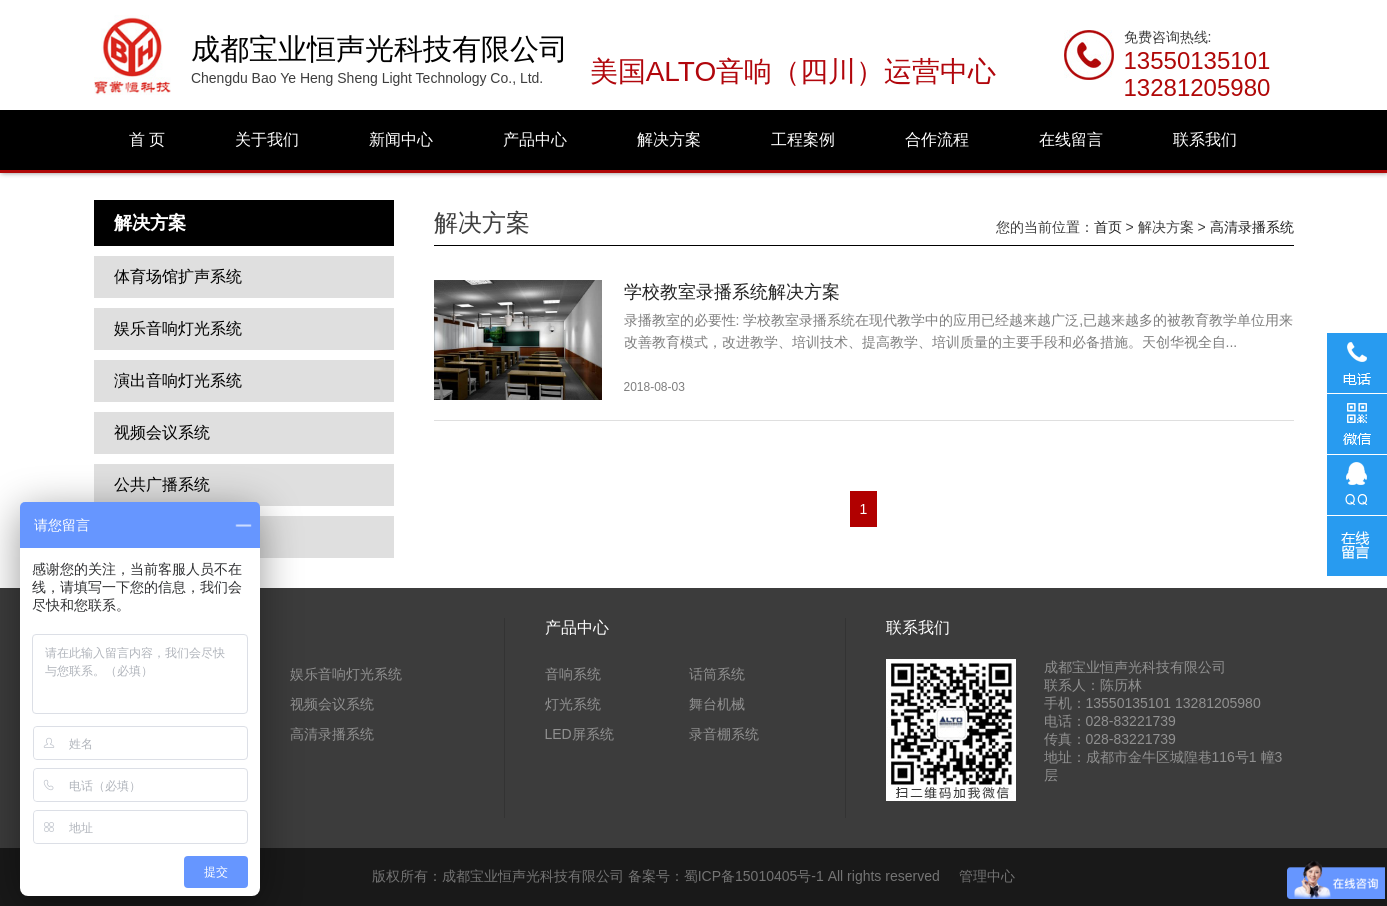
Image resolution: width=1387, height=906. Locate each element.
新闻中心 (401, 139)
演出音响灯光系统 (178, 380)
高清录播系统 (1252, 227)
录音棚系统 (724, 734)
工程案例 (803, 139)
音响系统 (573, 674)
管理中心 (987, 876)
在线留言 (1071, 139)
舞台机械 (717, 704)
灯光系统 (573, 704)
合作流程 (937, 139)
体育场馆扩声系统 (178, 276)
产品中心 (535, 139)
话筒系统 (717, 674)
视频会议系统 (162, 432)
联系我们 (1205, 139)
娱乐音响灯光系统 (178, 328)
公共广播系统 (162, 484)
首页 (1108, 227)
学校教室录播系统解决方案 (732, 292)
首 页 (147, 139)
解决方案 (669, 139)
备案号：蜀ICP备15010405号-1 (726, 876)
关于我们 (267, 139)
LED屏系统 (579, 734)
